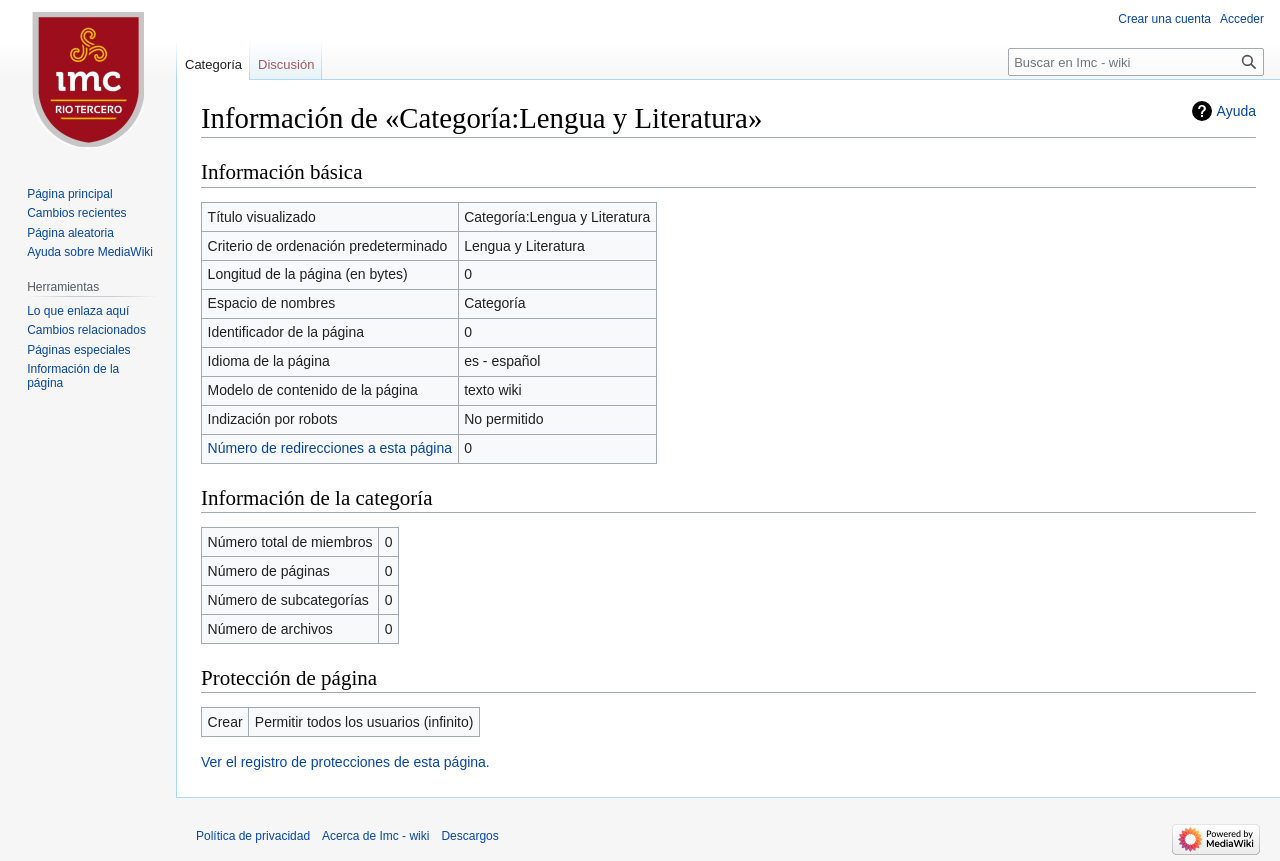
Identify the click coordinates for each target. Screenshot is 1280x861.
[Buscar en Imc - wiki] (1136, 62)
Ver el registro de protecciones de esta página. (345, 762)
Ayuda (1236, 111)
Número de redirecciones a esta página (330, 448)
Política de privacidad (253, 836)
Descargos (469, 836)
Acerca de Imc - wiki (375, 836)
